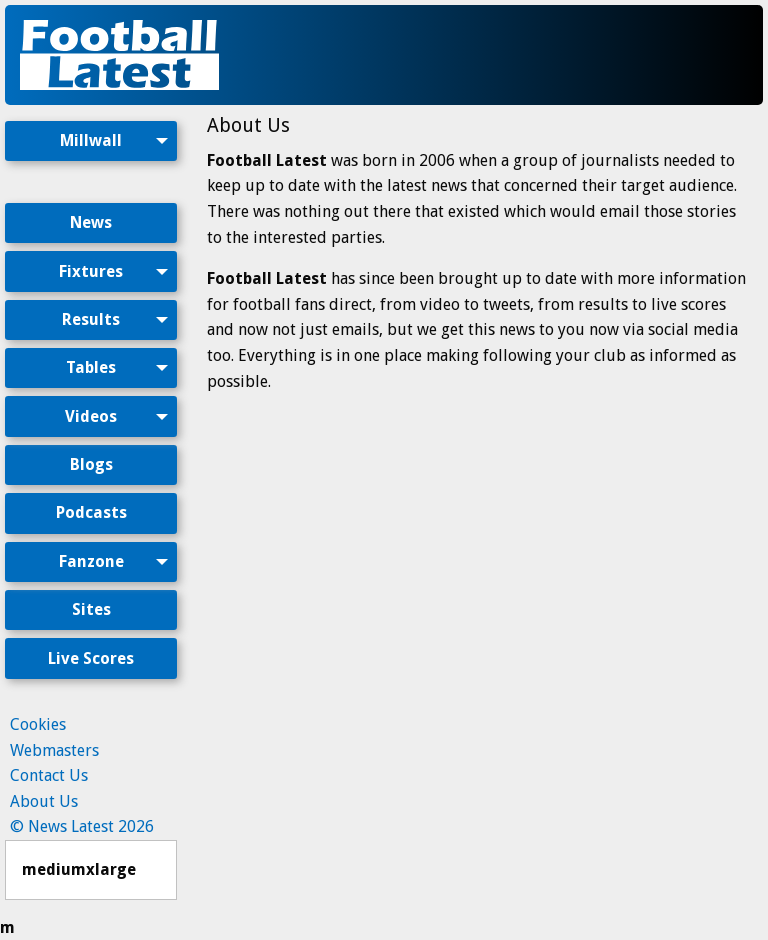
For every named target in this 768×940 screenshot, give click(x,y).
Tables (91, 367)
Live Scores (91, 658)
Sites (91, 609)
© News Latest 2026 (82, 826)
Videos (91, 416)
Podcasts (91, 512)
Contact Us (49, 775)
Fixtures (91, 271)
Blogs (91, 464)
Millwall (91, 140)
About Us (44, 801)
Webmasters (54, 750)
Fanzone (91, 561)
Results (91, 319)
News (91, 222)
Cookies (38, 724)
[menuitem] (91, 158)
